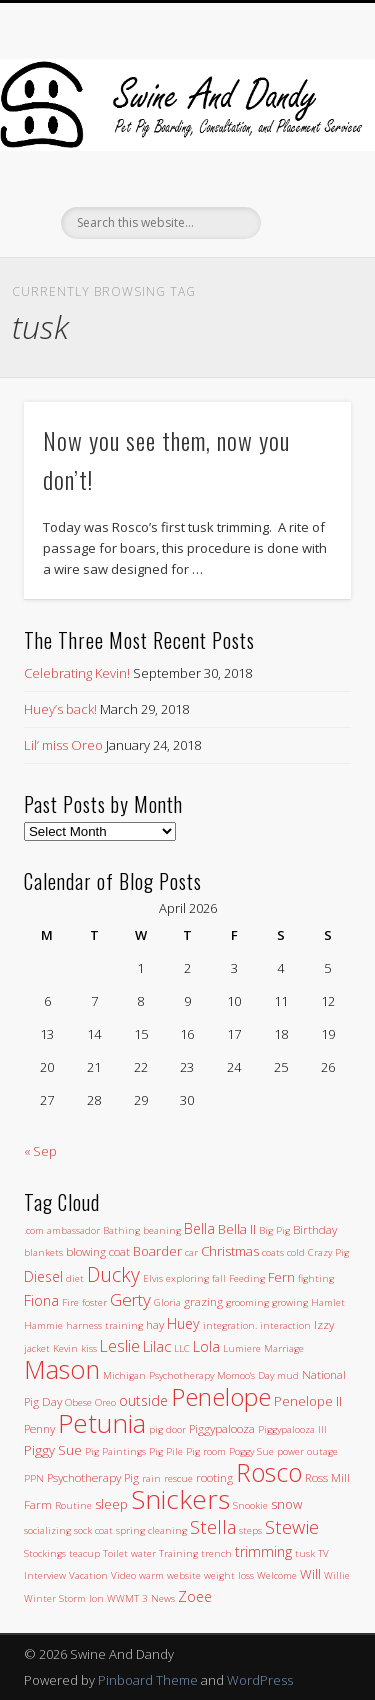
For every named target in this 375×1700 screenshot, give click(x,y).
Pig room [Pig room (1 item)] (206, 1451)
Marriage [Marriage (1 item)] (284, 1348)
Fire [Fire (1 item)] (70, 1302)
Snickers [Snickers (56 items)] (180, 1499)
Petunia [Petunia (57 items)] (102, 1423)
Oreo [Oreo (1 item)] (105, 1402)
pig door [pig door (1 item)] (167, 1429)
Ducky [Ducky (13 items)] (113, 1274)
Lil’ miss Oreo (63, 745)
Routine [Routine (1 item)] (73, 1505)
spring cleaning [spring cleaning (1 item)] (151, 1530)
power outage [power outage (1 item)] (307, 1451)
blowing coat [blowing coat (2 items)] (98, 1251)
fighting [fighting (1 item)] (316, 1278)
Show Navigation (303, 179)
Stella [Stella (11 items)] (213, 1526)
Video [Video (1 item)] (123, 1575)
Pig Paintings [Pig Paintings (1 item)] (115, 1451)
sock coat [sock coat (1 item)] (93, 1530)
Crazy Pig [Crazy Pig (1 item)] (328, 1252)
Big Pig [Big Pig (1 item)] (274, 1230)
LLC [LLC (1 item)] (182, 1348)
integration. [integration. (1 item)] (230, 1325)
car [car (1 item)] (191, 1252)
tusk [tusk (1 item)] (305, 1553)
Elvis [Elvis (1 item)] (153, 1278)
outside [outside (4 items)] (143, 1400)
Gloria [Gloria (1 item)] (167, 1302)
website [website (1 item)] (184, 1575)
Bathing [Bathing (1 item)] (121, 1230)
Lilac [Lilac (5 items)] (157, 1346)
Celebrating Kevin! (77, 673)
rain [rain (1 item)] (151, 1478)
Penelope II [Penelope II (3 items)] (308, 1401)
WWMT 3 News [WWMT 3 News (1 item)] (141, 1598)
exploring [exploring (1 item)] (187, 1278)
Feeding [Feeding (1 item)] (247, 1278)
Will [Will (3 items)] (310, 1574)
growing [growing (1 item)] (290, 1302)
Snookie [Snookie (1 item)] (250, 1505)
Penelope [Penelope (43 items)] (221, 1396)
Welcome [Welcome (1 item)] (277, 1575)
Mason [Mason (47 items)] (62, 1369)
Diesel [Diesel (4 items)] (43, 1276)
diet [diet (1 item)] (75, 1278)
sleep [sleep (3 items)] (111, 1504)
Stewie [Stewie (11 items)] (292, 1526)
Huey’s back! (60, 709)
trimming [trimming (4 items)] (263, 1551)
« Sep (40, 1151)
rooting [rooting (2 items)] (214, 1477)
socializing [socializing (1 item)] (47, 1530)
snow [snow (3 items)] (286, 1504)
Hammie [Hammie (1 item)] (43, 1325)
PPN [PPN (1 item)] (34, 1478)
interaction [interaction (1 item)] (285, 1325)
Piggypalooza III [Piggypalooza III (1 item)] (292, 1429)
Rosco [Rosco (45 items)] (269, 1472)
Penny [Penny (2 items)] (39, 1428)
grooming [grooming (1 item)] (247, 1302)
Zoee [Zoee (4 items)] (195, 1596)
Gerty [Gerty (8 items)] (130, 1299)
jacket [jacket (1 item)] (37, 1348)
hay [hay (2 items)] (155, 1324)
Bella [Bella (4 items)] (199, 1228)
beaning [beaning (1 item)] (162, 1230)
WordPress (260, 1680)
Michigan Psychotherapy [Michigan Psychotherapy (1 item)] (158, 1375)
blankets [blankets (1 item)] (43, 1252)
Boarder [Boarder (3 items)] (157, 1251)
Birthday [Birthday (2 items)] (315, 1229)
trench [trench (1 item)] (216, 1553)
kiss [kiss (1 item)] (89, 1348)
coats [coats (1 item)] (273, 1252)
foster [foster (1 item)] (94, 1302)
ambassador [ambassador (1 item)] (73, 1230)
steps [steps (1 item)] (250, 1530)
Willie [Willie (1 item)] (337, 1575)
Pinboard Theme (148, 1680)
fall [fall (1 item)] (219, 1278)
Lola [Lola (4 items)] (206, 1346)
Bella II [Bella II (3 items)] (237, 1229)
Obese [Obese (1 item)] (78, 1402)
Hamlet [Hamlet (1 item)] (328, 1302)
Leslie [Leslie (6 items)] (120, 1346)
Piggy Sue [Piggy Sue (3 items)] (53, 1450)
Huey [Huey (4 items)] (183, 1323)
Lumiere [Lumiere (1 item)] (242, 1348)
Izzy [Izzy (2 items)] (324, 1324)
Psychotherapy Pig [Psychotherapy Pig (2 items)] (93, 1477)
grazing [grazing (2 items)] (203, 1301)
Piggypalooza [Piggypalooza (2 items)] (222, 1428)
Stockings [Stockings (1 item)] (45, 1553)
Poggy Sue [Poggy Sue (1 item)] (251, 1451)
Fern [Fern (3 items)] (281, 1277)
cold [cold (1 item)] (296, 1252)
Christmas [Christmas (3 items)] (230, 1251)
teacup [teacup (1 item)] (84, 1553)
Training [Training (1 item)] (178, 1553)
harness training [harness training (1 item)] (104, 1325)
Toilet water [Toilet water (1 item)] (129, 1553)
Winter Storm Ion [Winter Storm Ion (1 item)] (64, 1598)
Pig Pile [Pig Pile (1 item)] (166, 1451)
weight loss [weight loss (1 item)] (229, 1575)
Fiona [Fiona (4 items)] (41, 1300)
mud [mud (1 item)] (288, 1375)
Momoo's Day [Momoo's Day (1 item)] (245, 1375)
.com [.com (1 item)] (34, 1230)
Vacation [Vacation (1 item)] (88, 1575)
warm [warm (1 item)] (151, 1575)
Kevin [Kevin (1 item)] (65, 1348)
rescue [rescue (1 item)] (178, 1478)
